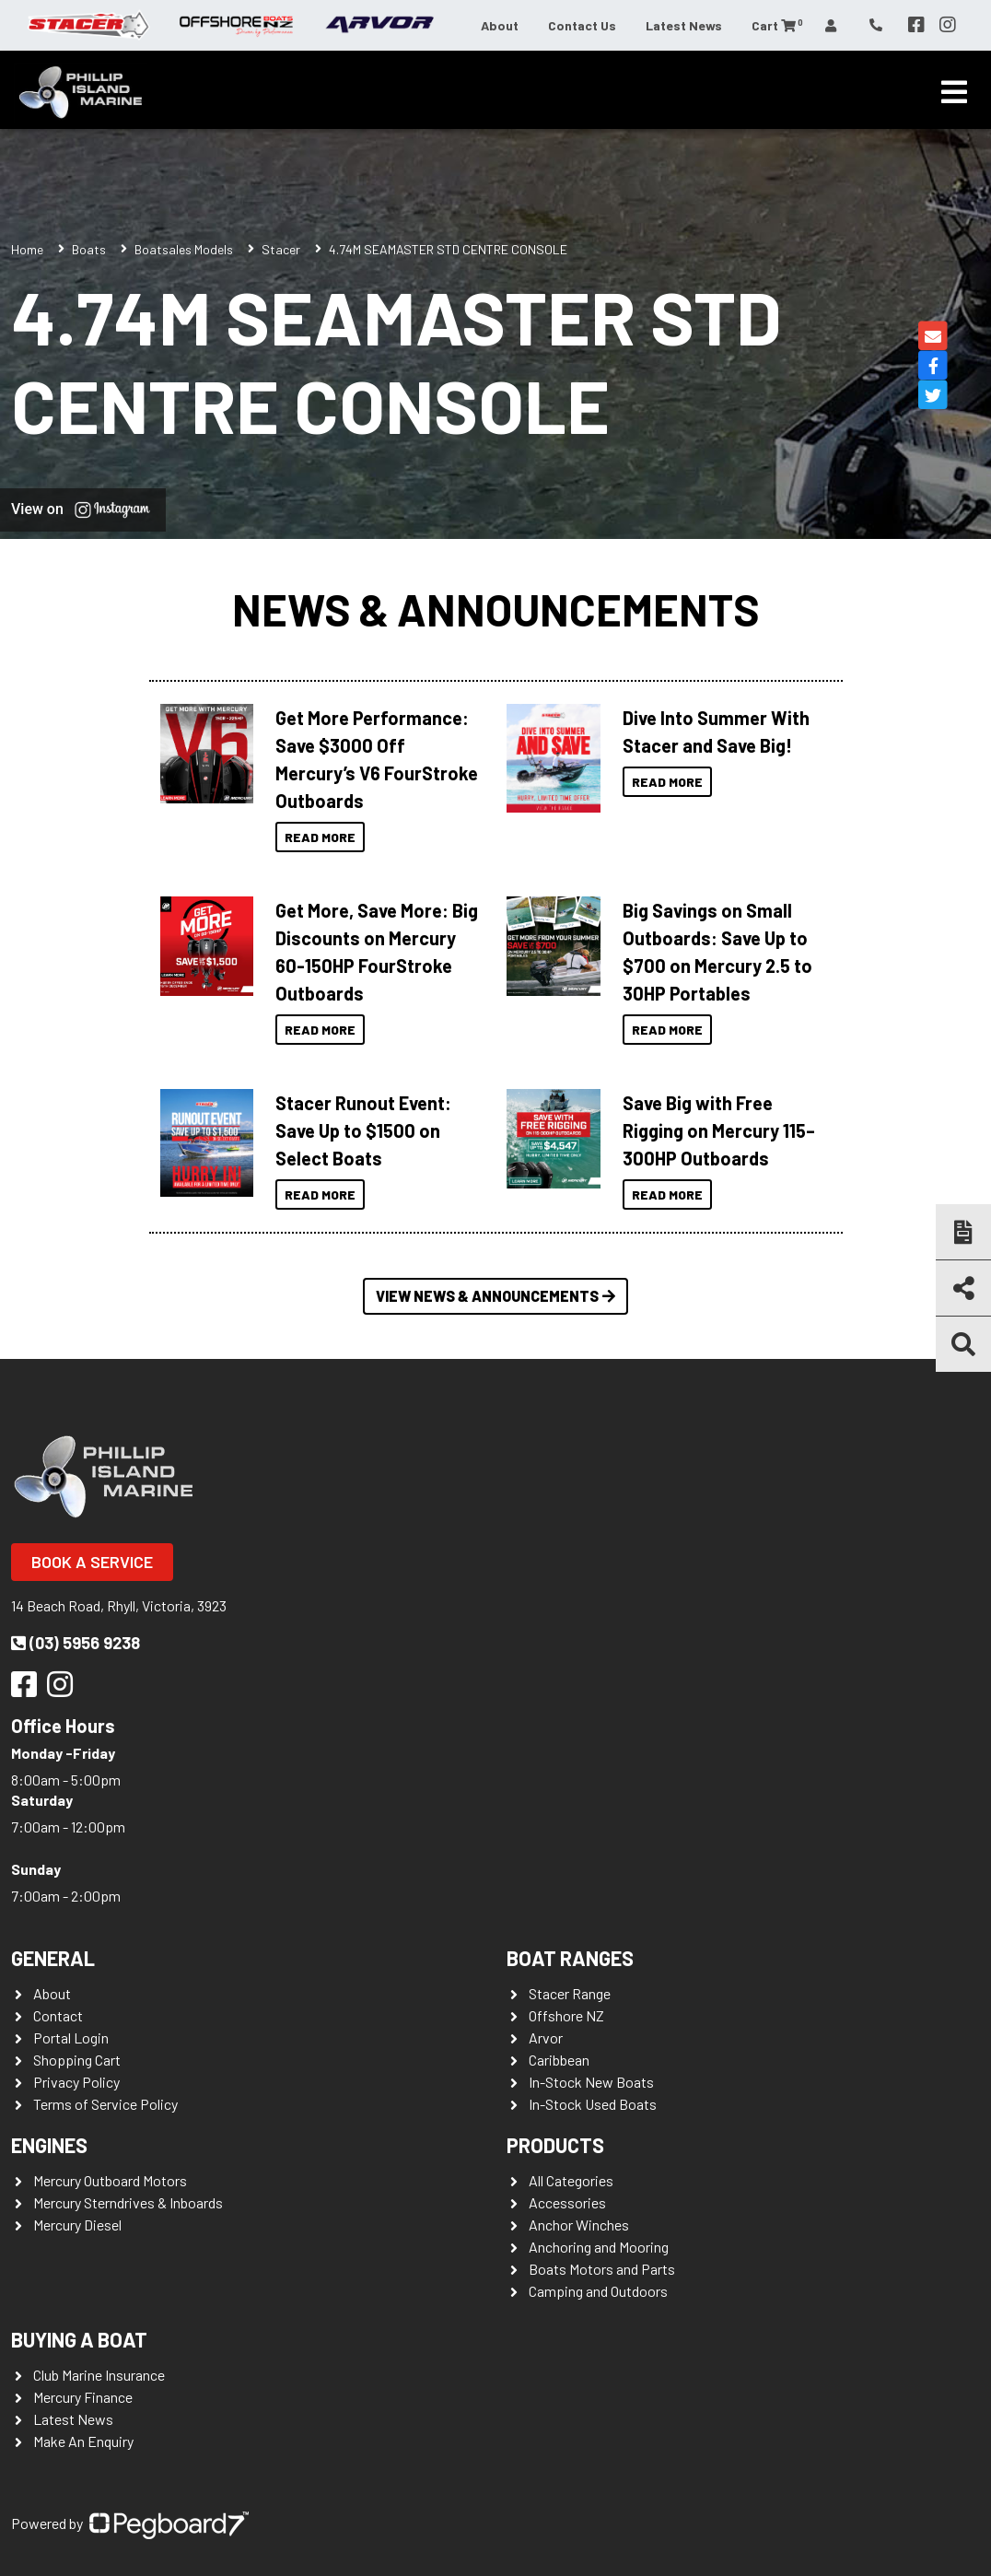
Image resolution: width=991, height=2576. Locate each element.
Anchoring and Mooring (599, 2246)
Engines (49, 2145)
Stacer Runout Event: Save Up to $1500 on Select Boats (363, 1130)
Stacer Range (570, 1993)
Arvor (546, 2037)
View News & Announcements (495, 1296)
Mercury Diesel (77, 2224)
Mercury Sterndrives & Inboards (128, 2202)
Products (555, 2145)
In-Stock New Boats (591, 2081)
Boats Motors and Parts (602, 2268)
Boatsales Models (183, 249)
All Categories (571, 2180)
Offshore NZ (566, 2015)
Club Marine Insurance (99, 2374)
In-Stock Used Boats (593, 2104)
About (500, 25)
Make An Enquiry (83, 2441)
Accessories (567, 2202)
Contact (58, 2015)
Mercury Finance (83, 2397)
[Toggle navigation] (954, 92)
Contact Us (582, 25)
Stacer (281, 249)
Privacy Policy (76, 2081)
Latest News (684, 25)
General (53, 1958)
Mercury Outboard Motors (110, 2180)
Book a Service (92, 1561)
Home (27, 249)
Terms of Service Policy (105, 2104)
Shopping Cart (77, 2059)
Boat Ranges (570, 1958)
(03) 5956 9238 (75, 1643)
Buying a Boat (79, 2339)
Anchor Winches (579, 2224)
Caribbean (559, 2059)
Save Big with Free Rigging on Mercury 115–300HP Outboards (719, 1130)
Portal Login (71, 2037)
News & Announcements (495, 609)
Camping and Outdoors (598, 2291)
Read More (320, 837)
